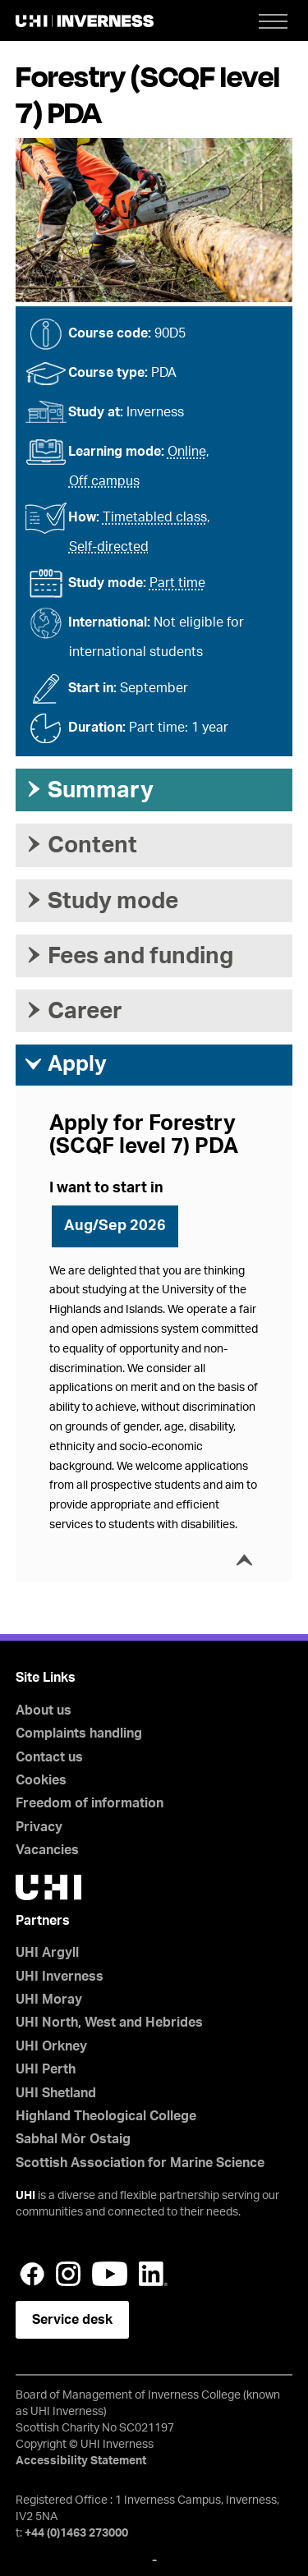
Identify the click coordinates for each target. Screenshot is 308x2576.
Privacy (39, 1827)
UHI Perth (46, 2069)
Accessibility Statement (81, 2461)
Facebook (32, 2273)
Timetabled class (155, 517)
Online (187, 451)
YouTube (109, 2273)
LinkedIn (153, 2273)
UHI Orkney (51, 2046)
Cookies (41, 1780)
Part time (177, 583)
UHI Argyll (47, 1952)
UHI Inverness (59, 1976)
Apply (65, 1064)
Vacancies (47, 1850)
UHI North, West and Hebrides (109, 2022)
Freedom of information (89, 1803)
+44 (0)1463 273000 (76, 2533)
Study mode (101, 900)
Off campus (104, 481)
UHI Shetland (56, 2093)
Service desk (72, 2319)
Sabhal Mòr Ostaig (73, 2139)
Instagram (68, 2273)
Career (73, 1010)
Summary (89, 789)
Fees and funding (128, 955)
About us (43, 1710)
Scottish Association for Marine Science (140, 2163)
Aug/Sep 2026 (115, 1226)
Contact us (49, 1757)
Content (80, 844)
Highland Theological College (106, 2116)
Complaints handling (79, 1733)
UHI (25, 2196)
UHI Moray (49, 1999)
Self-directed (109, 546)
